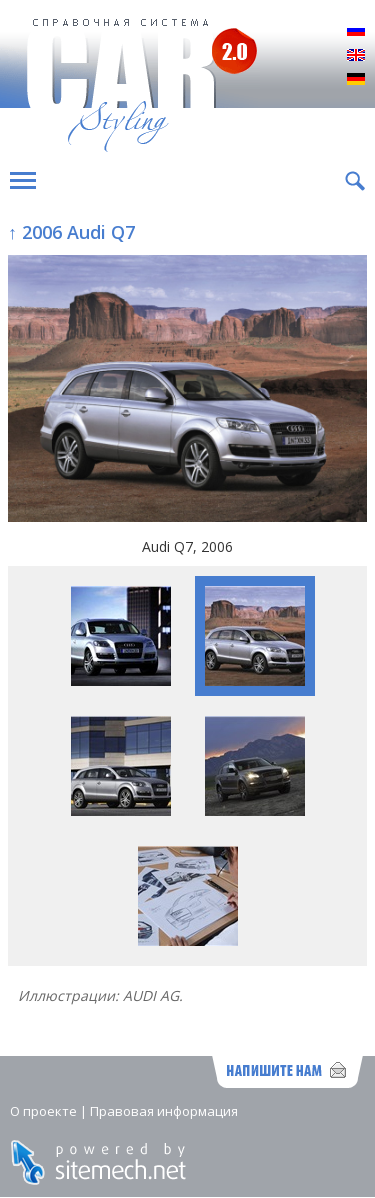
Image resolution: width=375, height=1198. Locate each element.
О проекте (43, 1111)
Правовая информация (164, 1111)
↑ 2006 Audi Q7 (71, 232)
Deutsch (356, 80)
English (356, 56)
